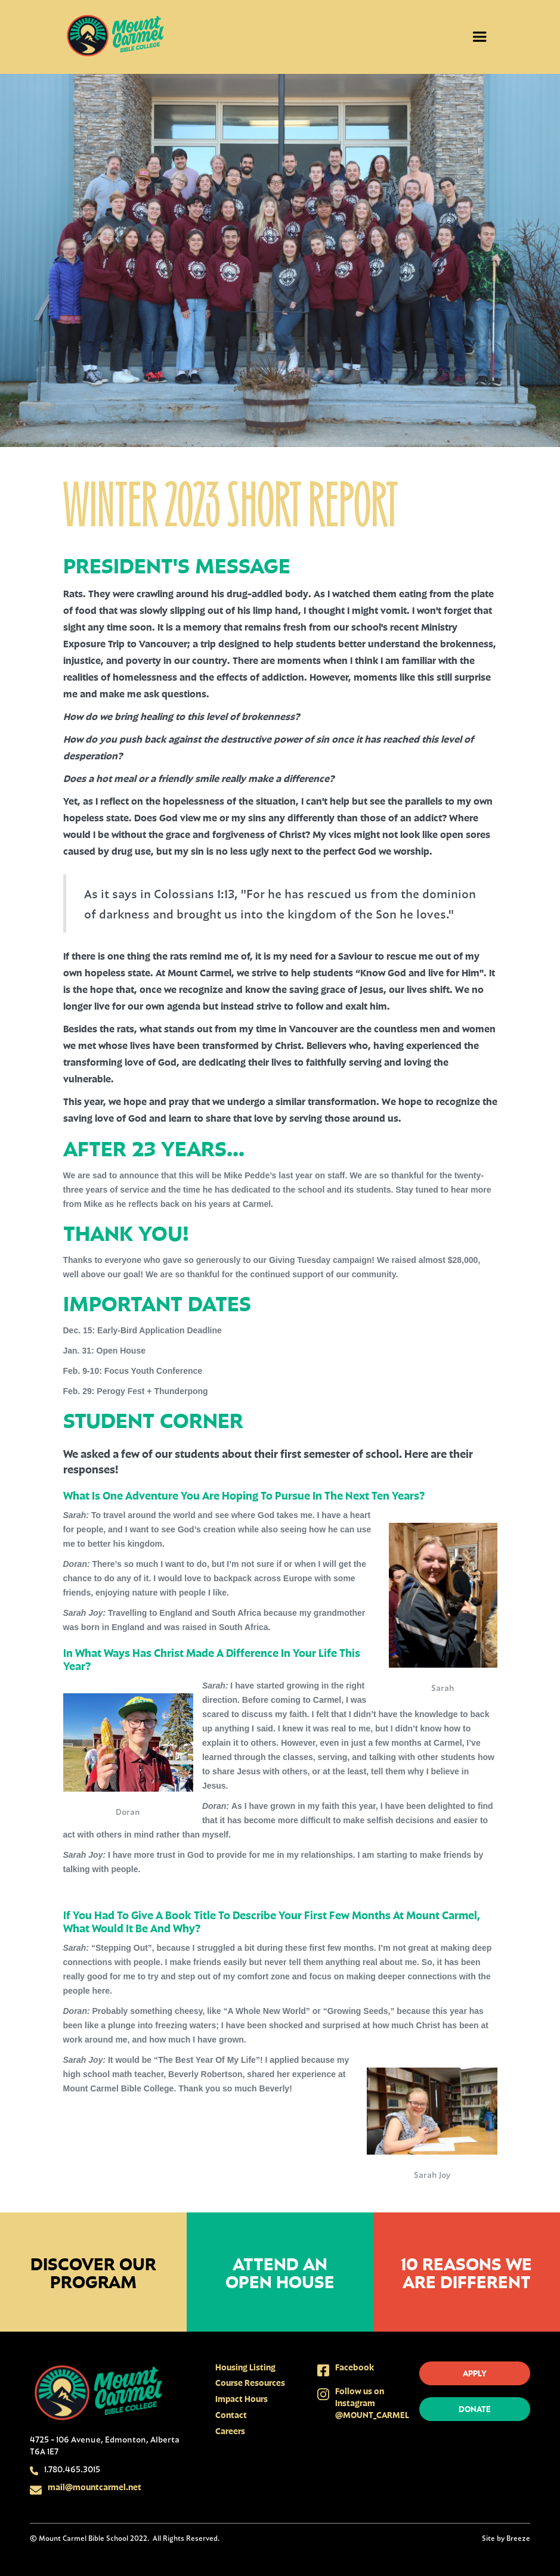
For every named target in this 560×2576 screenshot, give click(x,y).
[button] (479, 37)
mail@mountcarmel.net (94, 2487)
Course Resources (250, 2382)
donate (475, 2408)
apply (475, 2373)
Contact (231, 2414)
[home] (115, 37)
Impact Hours (241, 2398)
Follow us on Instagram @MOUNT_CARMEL (372, 2402)
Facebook (354, 2367)
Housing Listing (245, 2367)
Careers (230, 2431)
